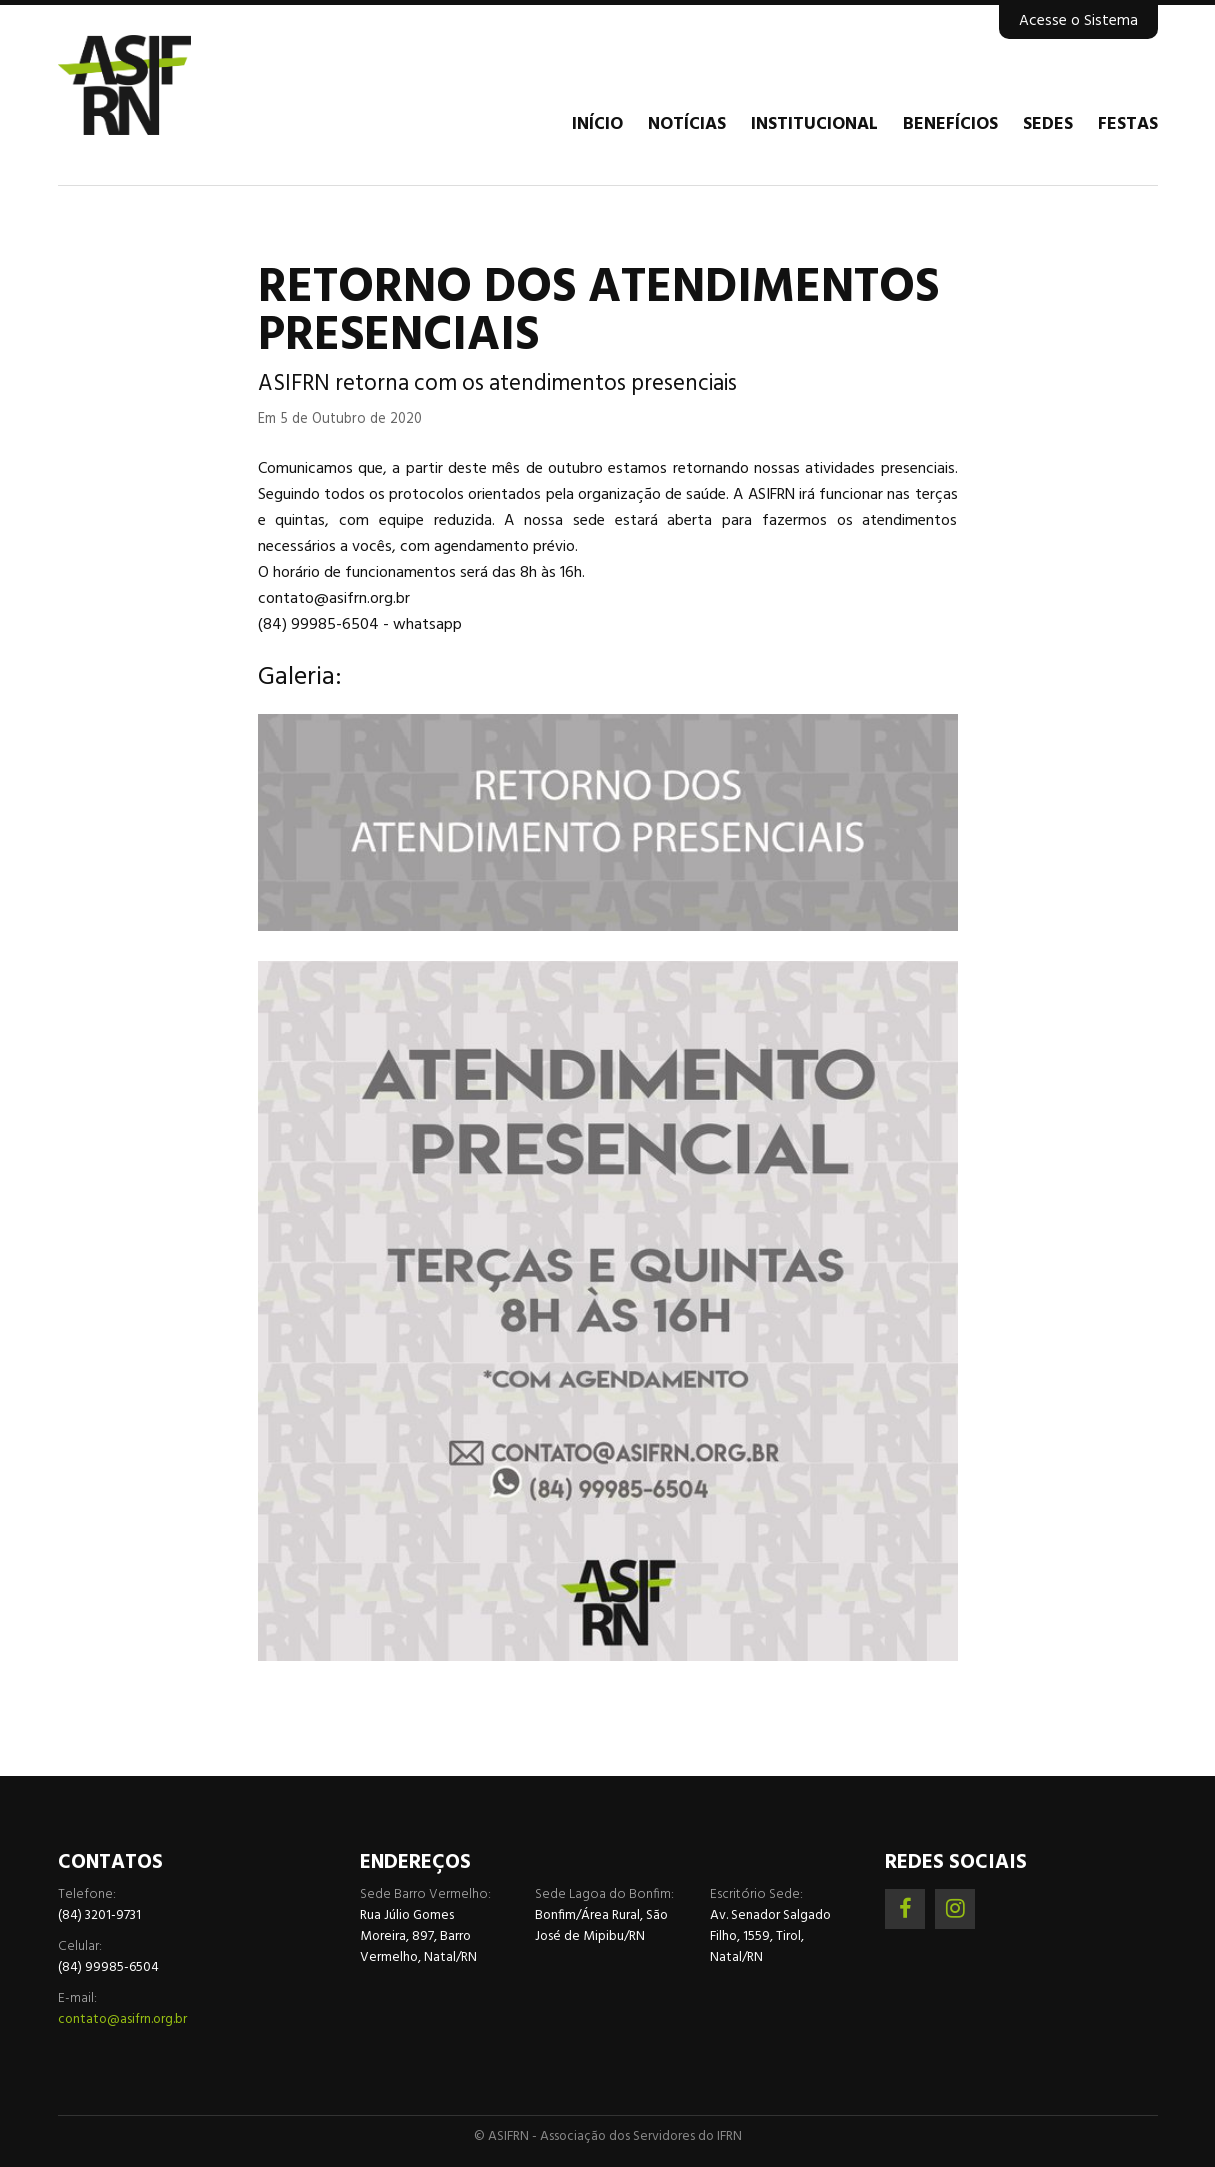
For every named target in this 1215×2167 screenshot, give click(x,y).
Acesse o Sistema (1078, 21)
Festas (1128, 125)
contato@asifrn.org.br (122, 2019)
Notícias (687, 125)
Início (597, 125)
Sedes (1048, 125)
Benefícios (950, 125)
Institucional (814, 125)
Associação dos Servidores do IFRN (178, 85)
